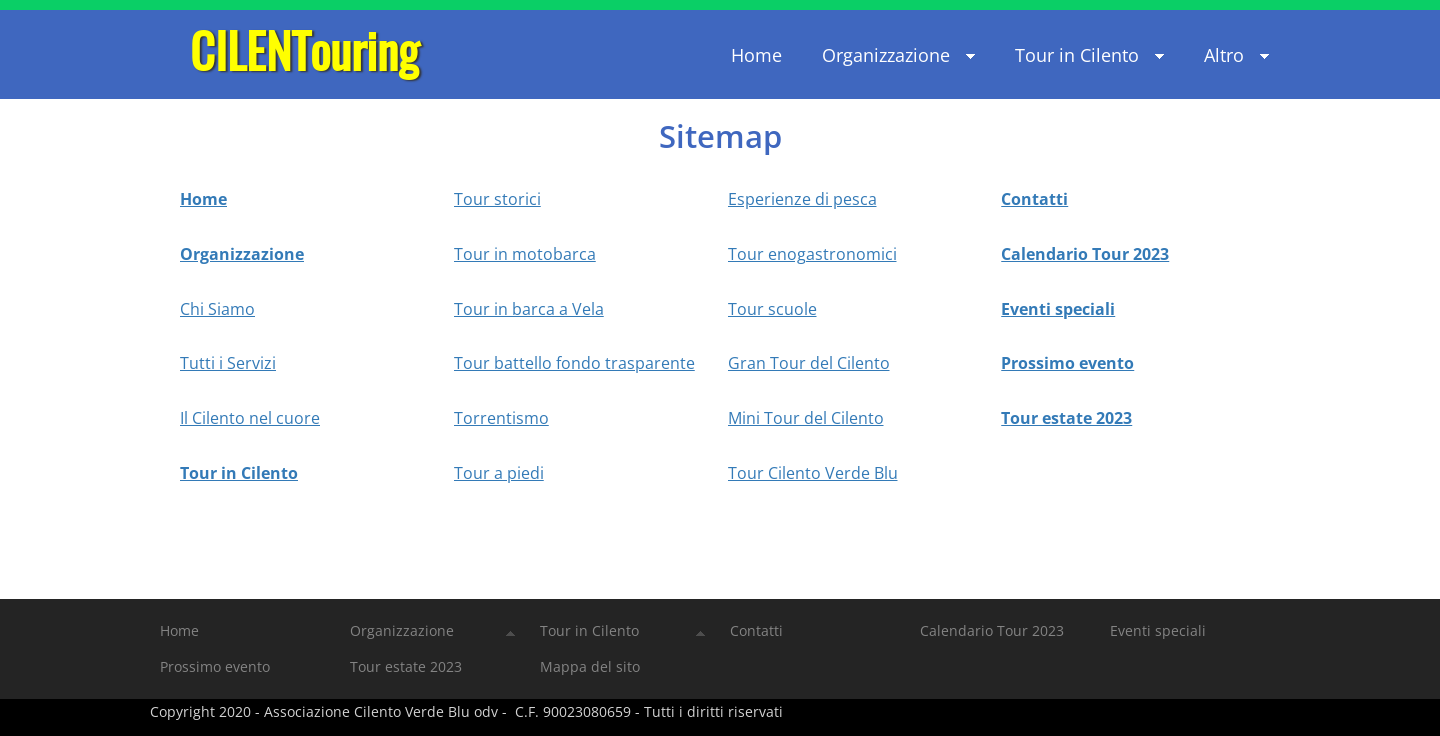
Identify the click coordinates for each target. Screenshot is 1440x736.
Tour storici (497, 199)
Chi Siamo (217, 309)
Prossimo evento (1067, 363)
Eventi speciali (1058, 309)
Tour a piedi (499, 473)
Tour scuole (772, 309)
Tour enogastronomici (812, 254)
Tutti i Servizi (228, 363)
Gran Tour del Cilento (809, 363)
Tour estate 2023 (1066, 418)
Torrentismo (501, 418)
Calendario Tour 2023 (1085, 254)
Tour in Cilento (239, 473)
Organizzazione (242, 254)
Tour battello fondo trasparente (574, 363)
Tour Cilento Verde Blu (813, 473)
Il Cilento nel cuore (250, 418)
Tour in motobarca (525, 254)
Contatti (1034, 199)
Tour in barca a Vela (529, 309)
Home (203, 199)
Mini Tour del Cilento (806, 418)
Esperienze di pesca (802, 199)
